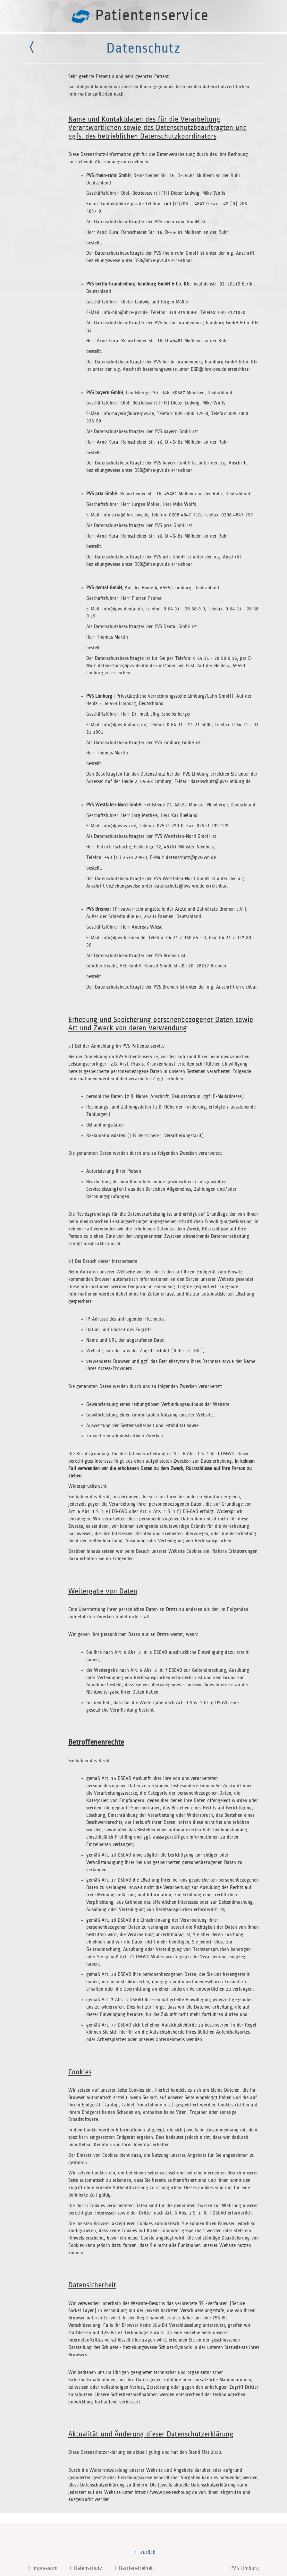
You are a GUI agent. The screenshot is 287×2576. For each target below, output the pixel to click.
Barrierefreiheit (132, 2568)
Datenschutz (83, 2568)
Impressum (39, 2568)
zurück (143, 2552)
